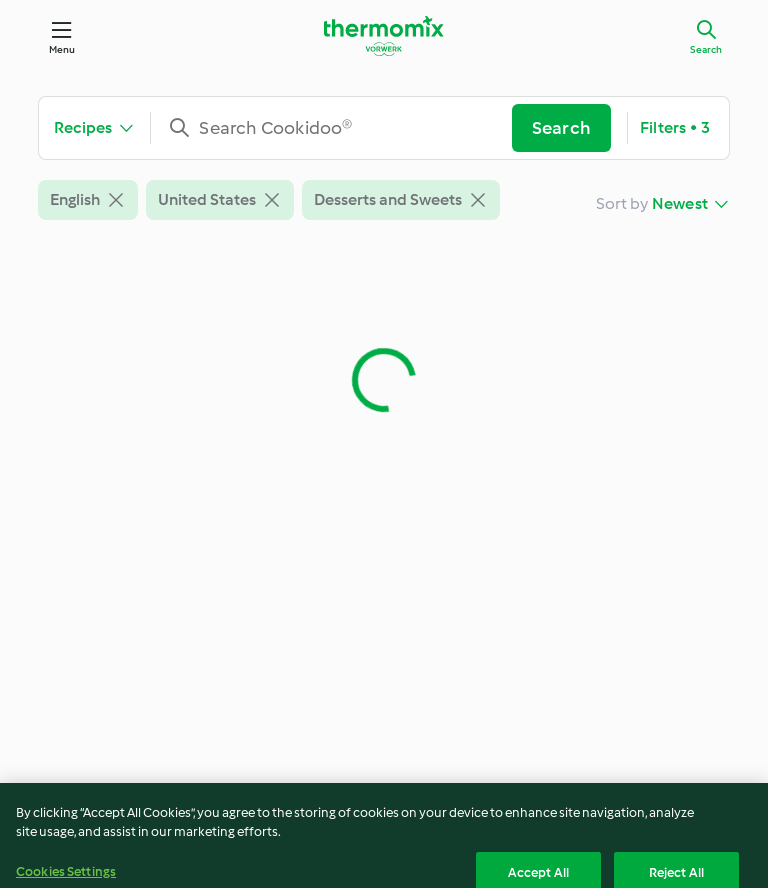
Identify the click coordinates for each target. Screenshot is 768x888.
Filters (675, 128)
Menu (62, 49)
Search (706, 49)
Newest (680, 203)
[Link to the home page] (384, 36)
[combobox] (339, 128)
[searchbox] (339, 128)
